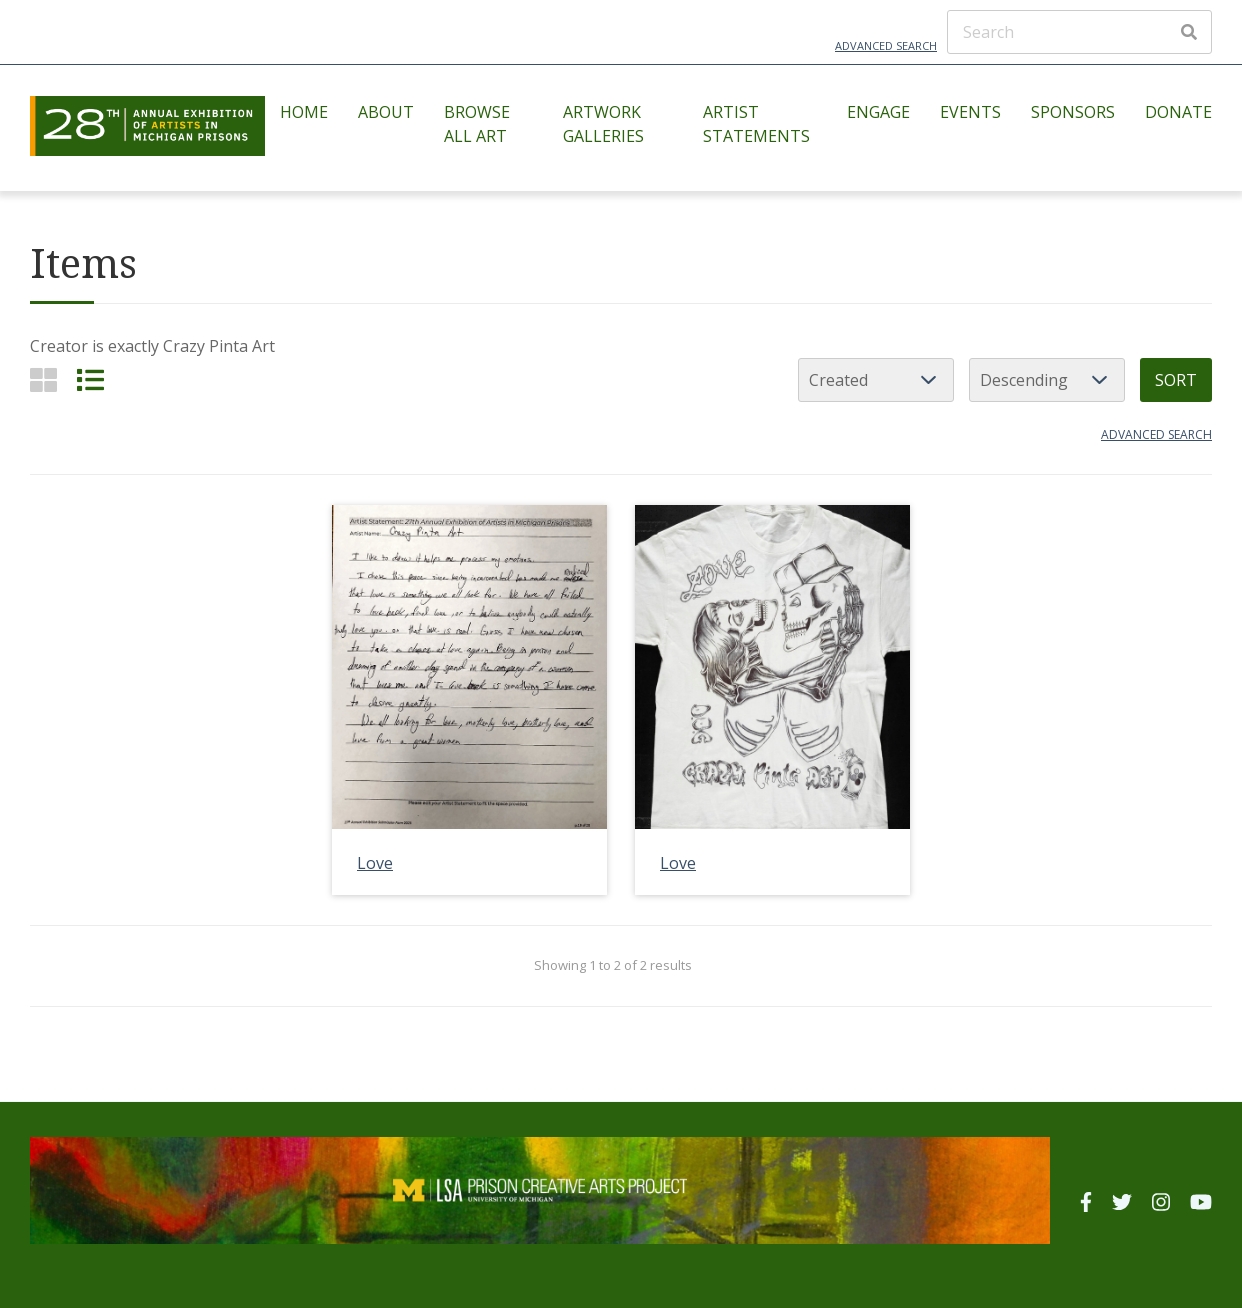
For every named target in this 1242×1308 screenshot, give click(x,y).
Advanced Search (886, 45)
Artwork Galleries (603, 124)
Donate (1178, 112)
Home (304, 112)
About (386, 112)
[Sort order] (1047, 380)
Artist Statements (756, 124)
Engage (878, 112)
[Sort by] (876, 380)
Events (970, 112)
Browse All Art (477, 124)
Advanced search (1156, 434)
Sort (1176, 380)
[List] (90, 379)
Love (375, 863)
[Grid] (43, 379)
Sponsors (1073, 112)
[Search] (1079, 32)
